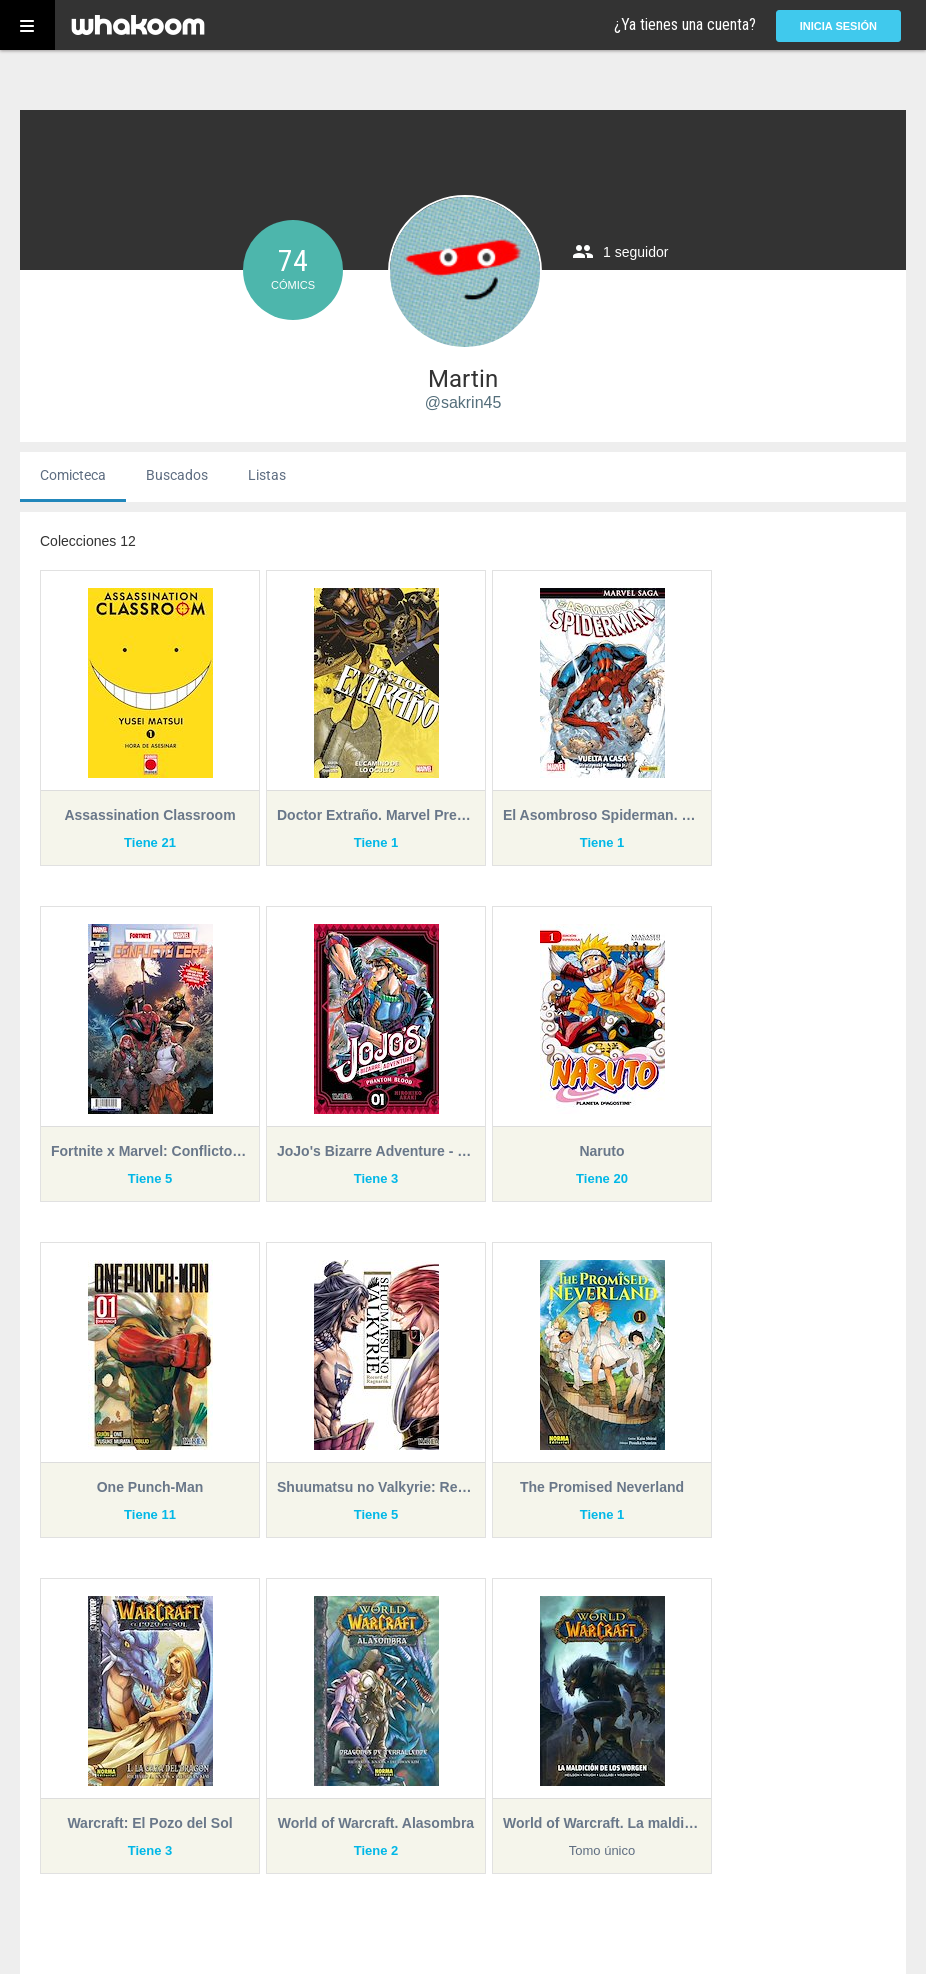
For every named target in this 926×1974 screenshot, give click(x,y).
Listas (267, 475)
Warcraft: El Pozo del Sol (149, 1823)
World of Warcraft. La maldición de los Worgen (602, 1823)
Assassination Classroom (149, 815)
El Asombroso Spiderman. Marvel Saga (602, 815)
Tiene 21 (150, 842)
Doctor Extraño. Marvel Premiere (376, 815)
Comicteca (73, 475)
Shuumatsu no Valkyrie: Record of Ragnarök (376, 1487)
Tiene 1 (376, 842)
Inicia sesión (838, 26)
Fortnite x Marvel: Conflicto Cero (150, 1151)
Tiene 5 (150, 1178)
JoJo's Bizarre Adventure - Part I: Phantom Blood (376, 1151)
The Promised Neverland (602, 1487)
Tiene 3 (376, 1178)
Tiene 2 (376, 1850)
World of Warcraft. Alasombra (376, 1823)
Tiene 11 (150, 1514)
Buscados (177, 475)
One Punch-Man (150, 1487)
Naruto (601, 1151)
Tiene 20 (602, 1178)
